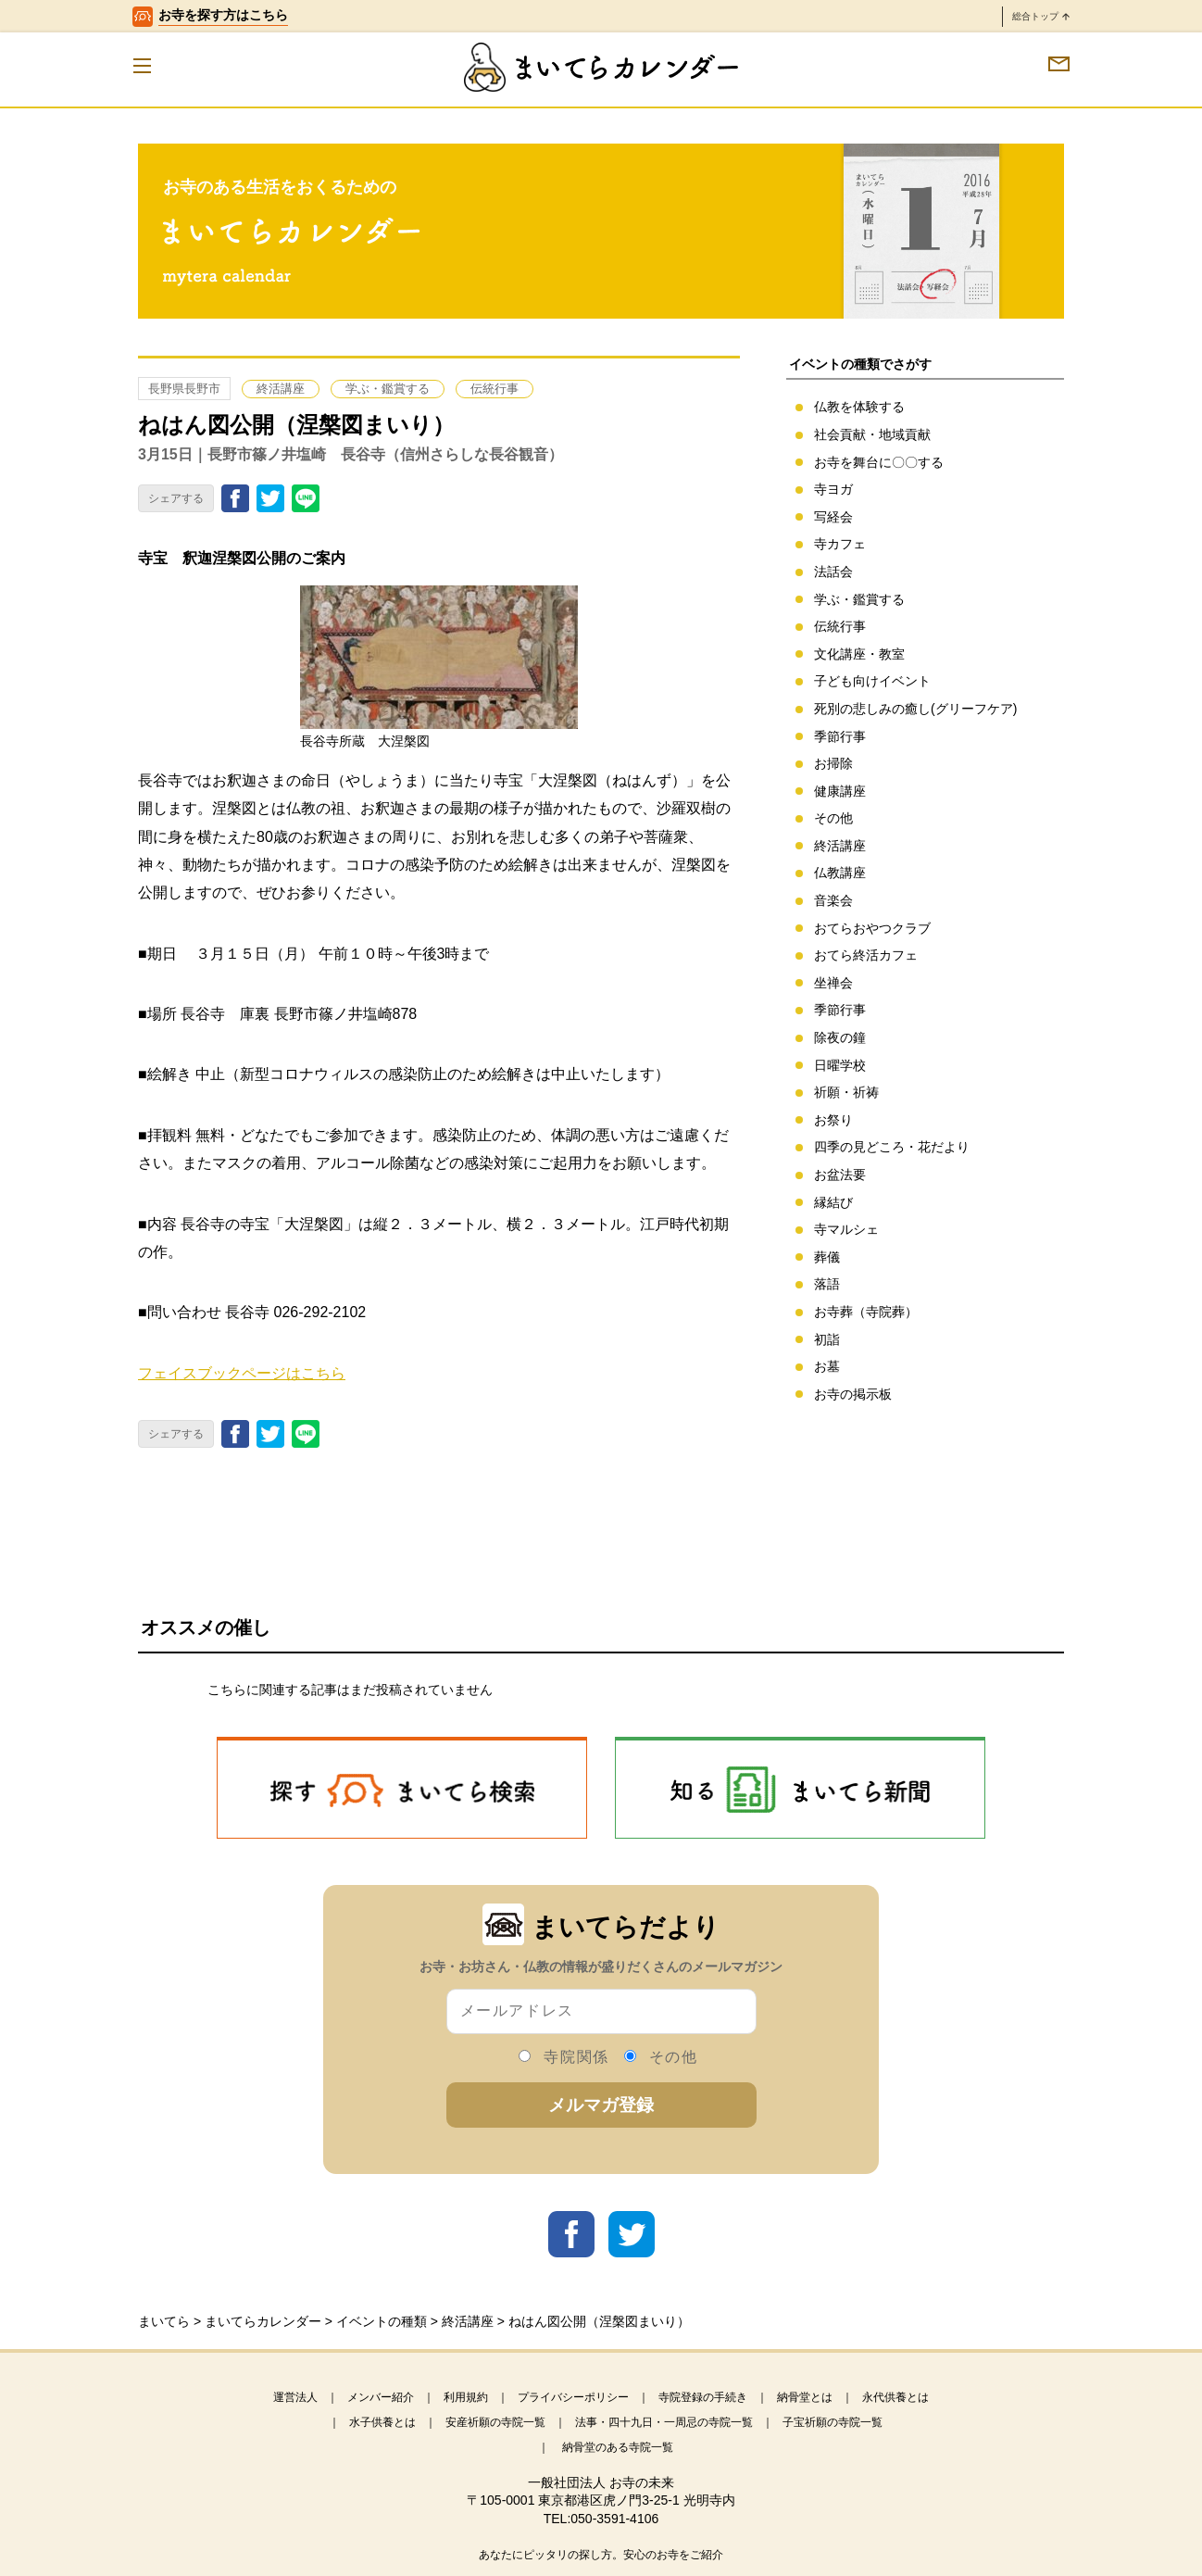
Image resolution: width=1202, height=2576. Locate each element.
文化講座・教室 (859, 654)
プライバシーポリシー (573, 2397)
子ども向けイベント (872, 680)
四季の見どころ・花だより (892, 1146)
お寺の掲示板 (853, 1394)
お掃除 (833, 763)
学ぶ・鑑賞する (387, 389)
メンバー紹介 (380, 2397)
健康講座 (840, 791)
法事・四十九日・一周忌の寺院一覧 (664, 2422)
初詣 (827, 1339)
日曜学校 (840, 1065)
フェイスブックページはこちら (241, 1373)
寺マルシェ (846, 1229)
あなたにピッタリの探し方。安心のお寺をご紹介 (601, 2554)
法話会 (833, 571)
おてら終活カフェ (866, 955)
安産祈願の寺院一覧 (495, 2422)
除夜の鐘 (840, 1037)
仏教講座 (840, 872)
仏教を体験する (859, 406)
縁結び (833, 1202)
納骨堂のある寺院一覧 (617, 2447)
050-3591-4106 (614, 2518)
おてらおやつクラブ (872, 928)
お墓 (827, 1366)
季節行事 (840, 736)
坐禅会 (833, 982)
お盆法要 (840, 1174)
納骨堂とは (805, 2397)
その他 (833, 817)
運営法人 (295, 2397)
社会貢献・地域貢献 (872, 434)
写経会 (833, 516)
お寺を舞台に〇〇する (879, 462)
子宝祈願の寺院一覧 (833, 2422)
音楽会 (833, 900)
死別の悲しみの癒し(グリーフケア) (915, 708)
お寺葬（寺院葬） (866, 1311)
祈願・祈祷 (846, 1092)
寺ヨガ (833, 489)
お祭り (833, 1119)
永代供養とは (895, 2397)
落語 (827, 1283)
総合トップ (1041, 16)
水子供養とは (382, 2422)
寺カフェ (840, 543)
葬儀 (827, 1257)
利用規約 (466, 2397)
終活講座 (281, 389)
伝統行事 (494, 389)
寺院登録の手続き (702, 2397)
